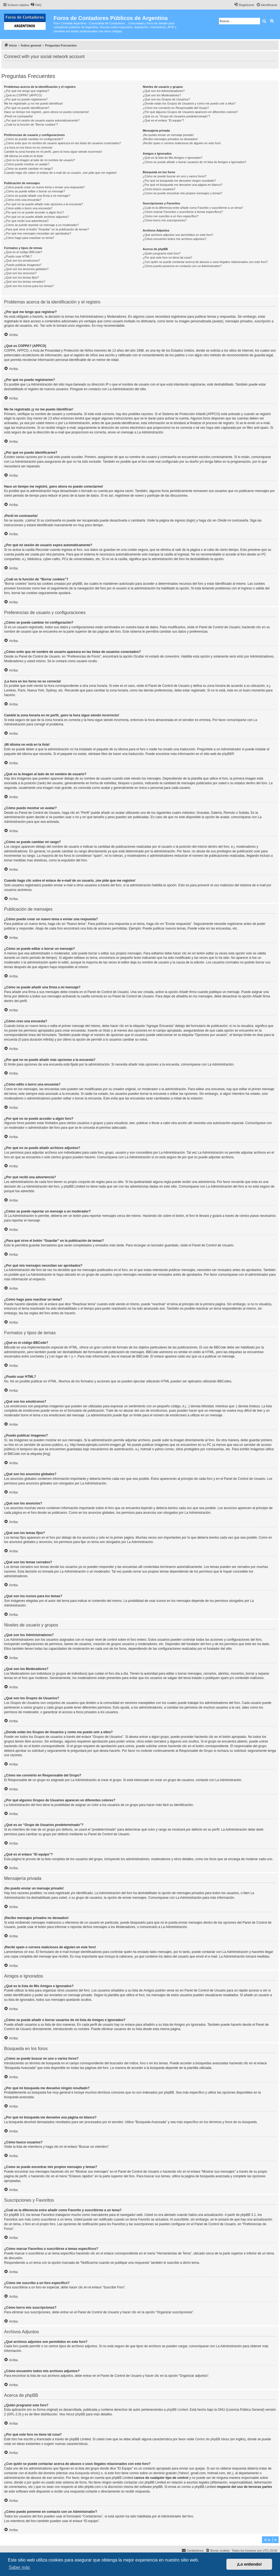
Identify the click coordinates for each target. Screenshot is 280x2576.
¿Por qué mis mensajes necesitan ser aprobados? (37, 233)
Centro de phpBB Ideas (212, 2439)
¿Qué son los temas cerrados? (24, 281)
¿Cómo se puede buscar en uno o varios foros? (174, 176)
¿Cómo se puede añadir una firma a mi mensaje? (37, 195)
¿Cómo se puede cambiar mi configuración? (33, 139)
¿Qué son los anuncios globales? (26, 269)
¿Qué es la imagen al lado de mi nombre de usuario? (39, 160)
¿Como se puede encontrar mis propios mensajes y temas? (182, 193)
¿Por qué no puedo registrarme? (26, 99)
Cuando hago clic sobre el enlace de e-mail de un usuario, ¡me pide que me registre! (60, 172)
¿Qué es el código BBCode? (23, 252)
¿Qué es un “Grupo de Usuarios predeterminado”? (176, 116)
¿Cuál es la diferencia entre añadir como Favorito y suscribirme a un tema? (193, 207)
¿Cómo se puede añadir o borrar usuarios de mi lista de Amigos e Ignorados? (194, 162)
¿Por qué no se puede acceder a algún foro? (34, 212)
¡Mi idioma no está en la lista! (23, 156)
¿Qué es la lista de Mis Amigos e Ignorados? (172, 157)
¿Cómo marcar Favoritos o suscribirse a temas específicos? (183, 211)
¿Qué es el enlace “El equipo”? (163, 120)
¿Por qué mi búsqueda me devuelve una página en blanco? (182, 184)
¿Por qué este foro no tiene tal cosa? (167, 257)
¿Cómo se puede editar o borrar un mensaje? (34, 191)
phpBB (227, 754)
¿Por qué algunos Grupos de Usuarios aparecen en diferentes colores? (190, 112)
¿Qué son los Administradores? (164, 90)
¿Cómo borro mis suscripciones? (165, 220)
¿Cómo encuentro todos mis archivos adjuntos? (174, 239)
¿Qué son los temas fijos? (21, 277)
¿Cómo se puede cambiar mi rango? (28, 168)
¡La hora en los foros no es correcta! (28, 147)
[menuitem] (35, 5)
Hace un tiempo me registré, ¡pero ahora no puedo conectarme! (46, 112)
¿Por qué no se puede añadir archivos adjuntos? (36, 216)
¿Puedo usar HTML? (18, 256)
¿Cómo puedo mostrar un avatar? (26, 164)
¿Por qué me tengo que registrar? (26, 90)
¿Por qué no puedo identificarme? (26, 107)
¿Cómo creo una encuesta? (22, 199)
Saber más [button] (19, 2567)
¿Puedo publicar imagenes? (23, 265)
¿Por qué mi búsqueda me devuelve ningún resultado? (179, 180)
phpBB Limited (177, 2410)
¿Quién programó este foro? (161, 253)
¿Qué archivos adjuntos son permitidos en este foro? (178, 234)
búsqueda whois (87, 2473)
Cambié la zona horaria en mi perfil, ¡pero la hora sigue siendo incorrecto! (53, 151)
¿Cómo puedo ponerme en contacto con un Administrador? (182, 266)
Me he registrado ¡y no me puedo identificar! (33, 103)
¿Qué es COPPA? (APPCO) (23, 95)
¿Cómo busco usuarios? (159, 189)
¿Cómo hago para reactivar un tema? (29, 237)
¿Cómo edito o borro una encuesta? (28, 208)
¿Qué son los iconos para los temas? (29, 286)
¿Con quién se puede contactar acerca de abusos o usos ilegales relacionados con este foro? (205, 262)
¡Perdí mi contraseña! (18, 116)
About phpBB (75, 2414)
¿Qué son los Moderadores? (162, 95)
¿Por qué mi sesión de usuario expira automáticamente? (42, 120)
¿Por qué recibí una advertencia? (26, 220)
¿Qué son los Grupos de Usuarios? (166, 99)
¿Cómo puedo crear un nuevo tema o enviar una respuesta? (44, 187)
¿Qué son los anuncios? (20, 273)
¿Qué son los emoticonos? (22, 260)
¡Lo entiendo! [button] (249, 2564)
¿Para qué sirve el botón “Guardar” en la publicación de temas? (46, 229)
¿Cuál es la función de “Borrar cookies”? (31, 124)
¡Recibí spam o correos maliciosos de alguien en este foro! (182, 143)
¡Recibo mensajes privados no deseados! (170, 139)
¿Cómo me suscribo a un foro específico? (171, 216)
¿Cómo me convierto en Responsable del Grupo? (176, 107)
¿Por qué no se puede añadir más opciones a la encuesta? (43, 204)
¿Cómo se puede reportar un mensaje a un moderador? (41, 225)
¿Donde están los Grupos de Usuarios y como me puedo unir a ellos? (189, 103)
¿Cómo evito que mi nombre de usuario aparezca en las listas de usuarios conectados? (62, 143)
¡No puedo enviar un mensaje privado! (168, 135)
